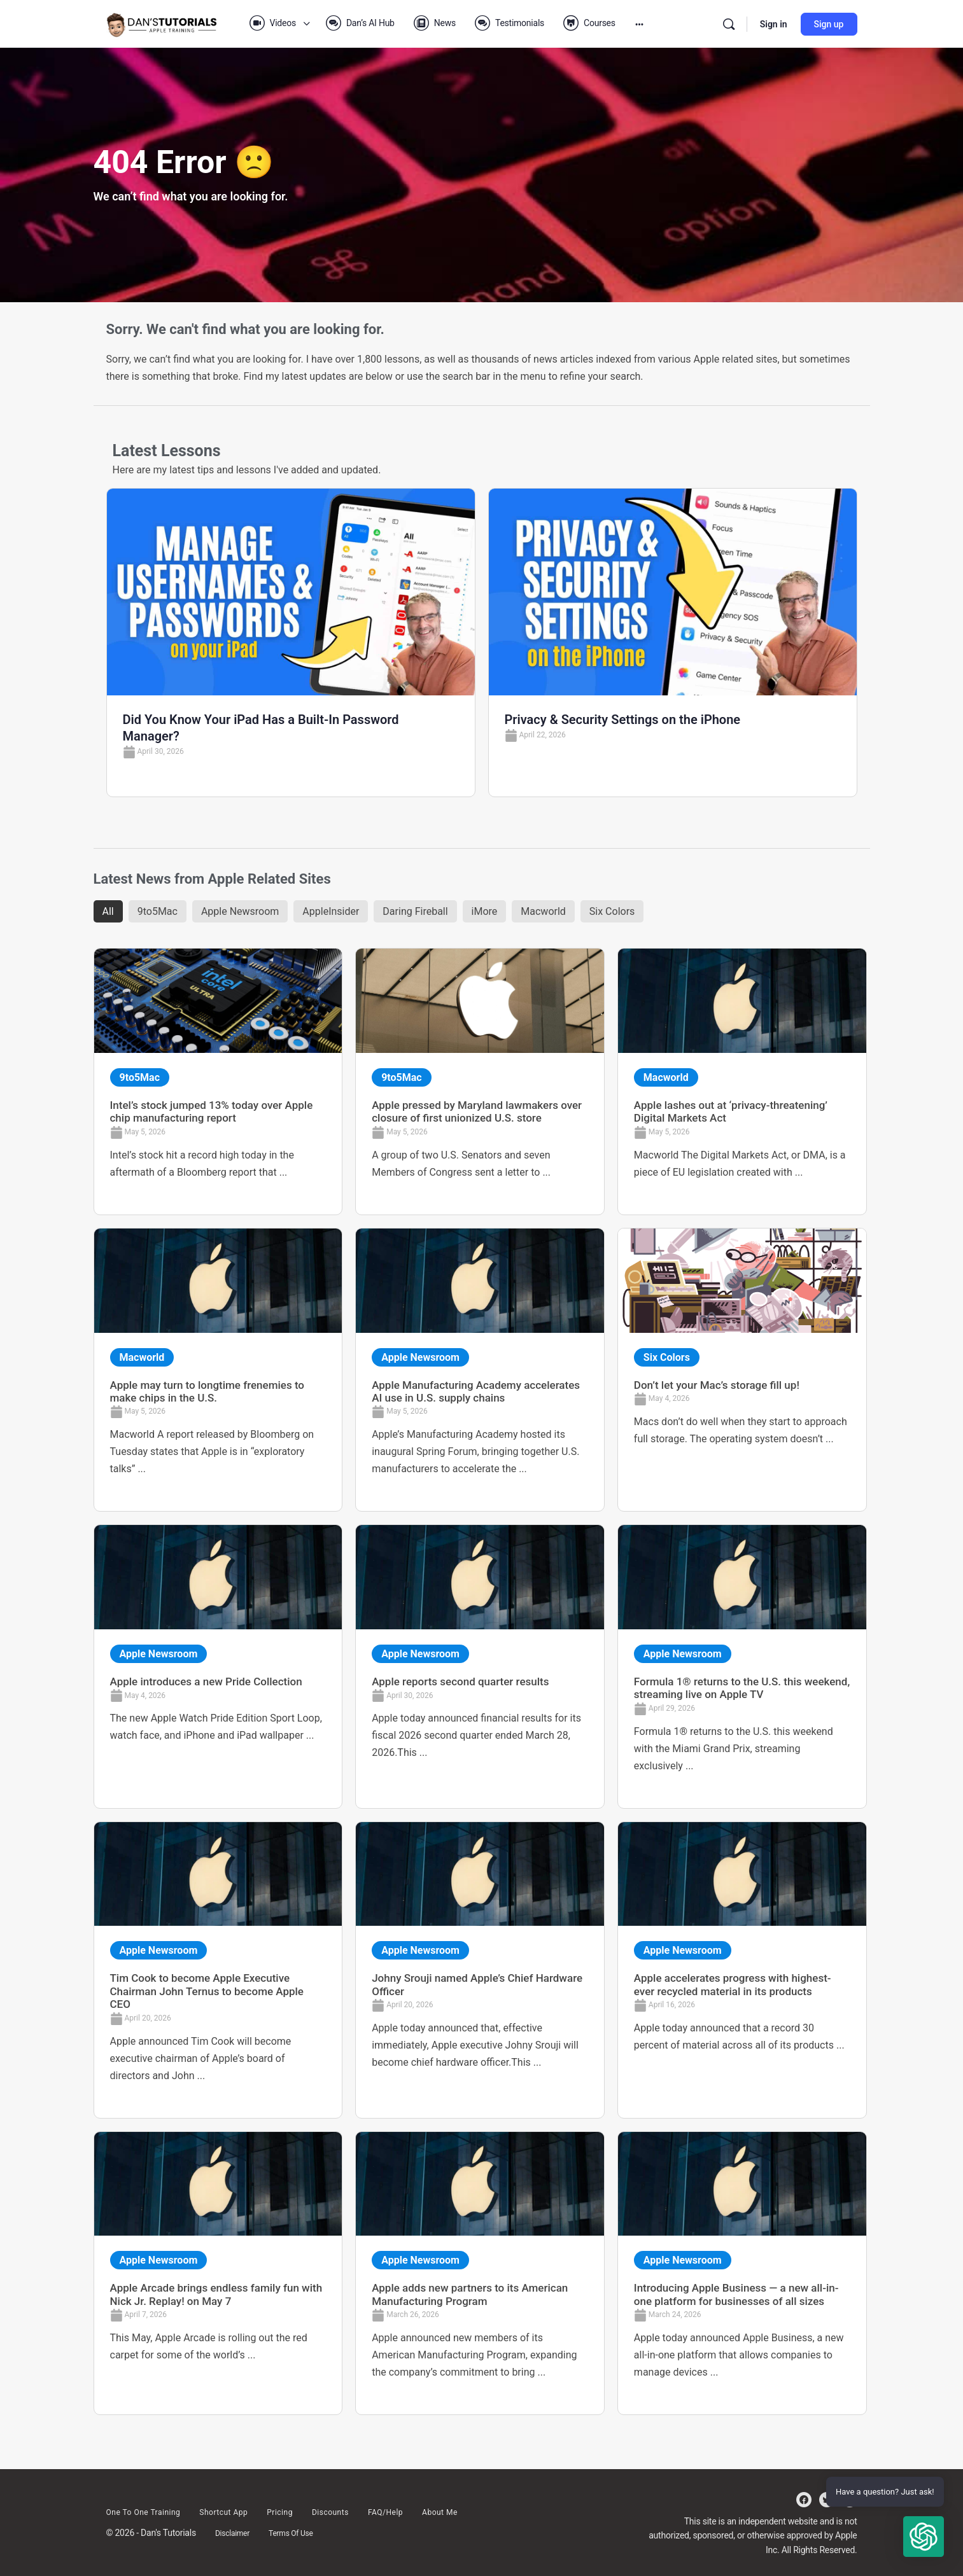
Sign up (829, 24)
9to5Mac (157, 911)
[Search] (729, 24)
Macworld (543, 911)
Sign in (773, 24)
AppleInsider (330, 911)
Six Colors (612, 911)
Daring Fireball (415, 911)
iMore (485, 911)
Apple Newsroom (240, 911)
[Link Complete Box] (218, 1081)
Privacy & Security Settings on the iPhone (623, 719)
